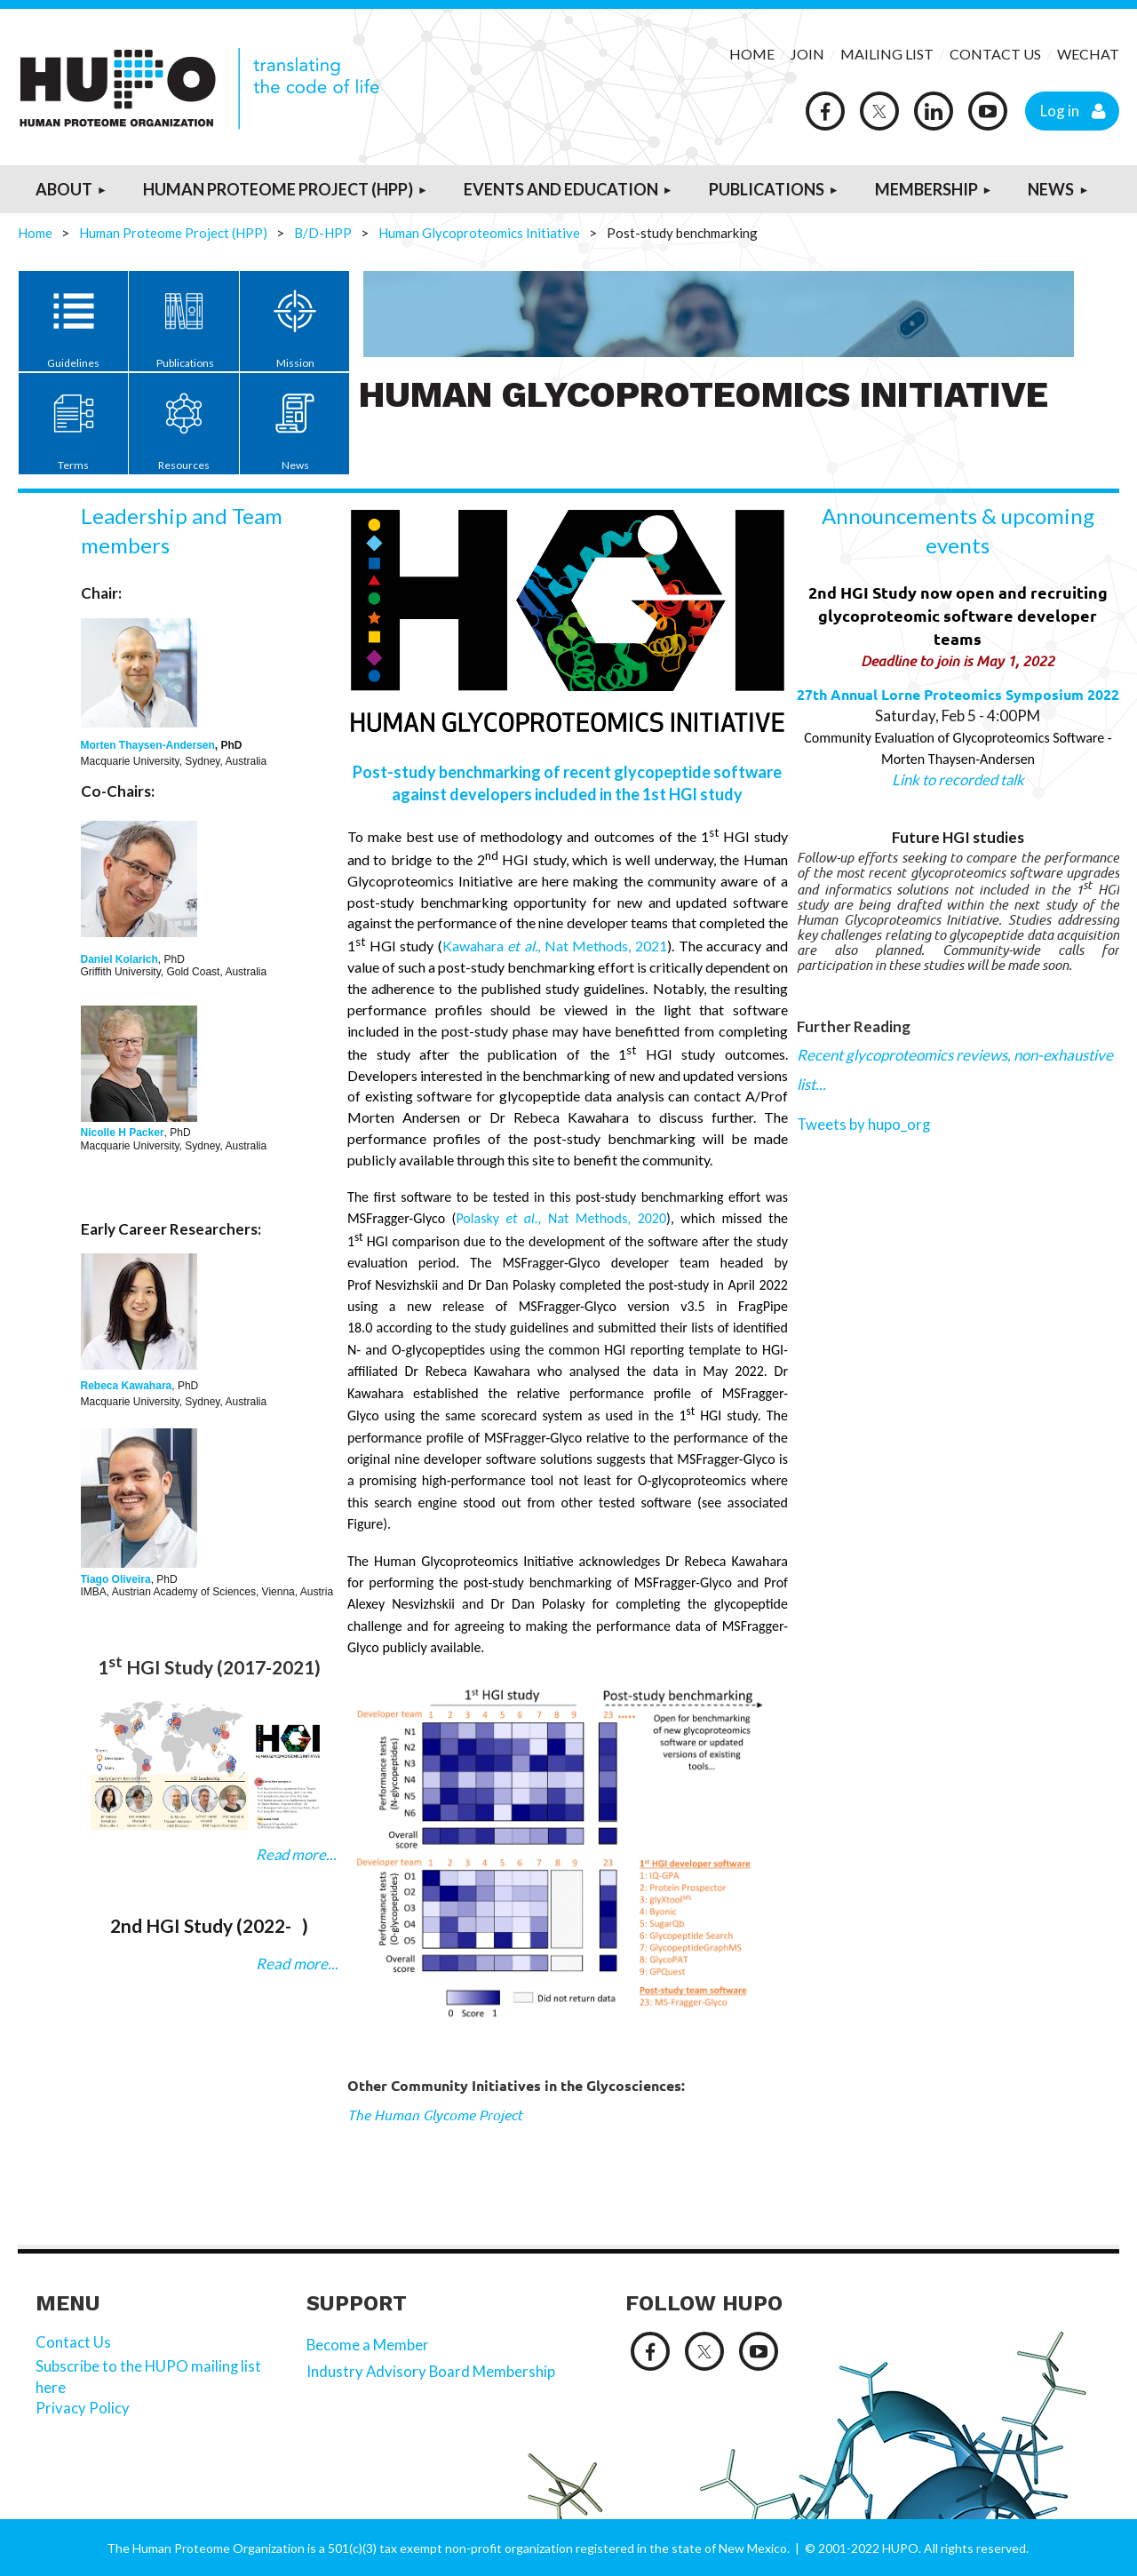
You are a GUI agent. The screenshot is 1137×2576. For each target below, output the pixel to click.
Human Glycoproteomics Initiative (479, 233)
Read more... (295, 1854)
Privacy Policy (84, 2407)
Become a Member (368, 2344)
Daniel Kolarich (119, 959)
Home (35, 233)
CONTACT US (995, 53)
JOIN (809, 53)
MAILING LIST (887, 53)
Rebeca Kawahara (126, 1385)
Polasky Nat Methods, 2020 (561, 1218)
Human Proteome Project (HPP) (173, 233)
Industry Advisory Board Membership (431, 2371)
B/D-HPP (323, 233)
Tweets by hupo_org (864, 1124)
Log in (1059, 109)
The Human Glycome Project (434, 2114)
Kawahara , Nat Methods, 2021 (554, 945)
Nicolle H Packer (122, 1132)
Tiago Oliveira (116, 1579)
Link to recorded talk (957, 779)
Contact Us (73, 2342)
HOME (752, 53)
